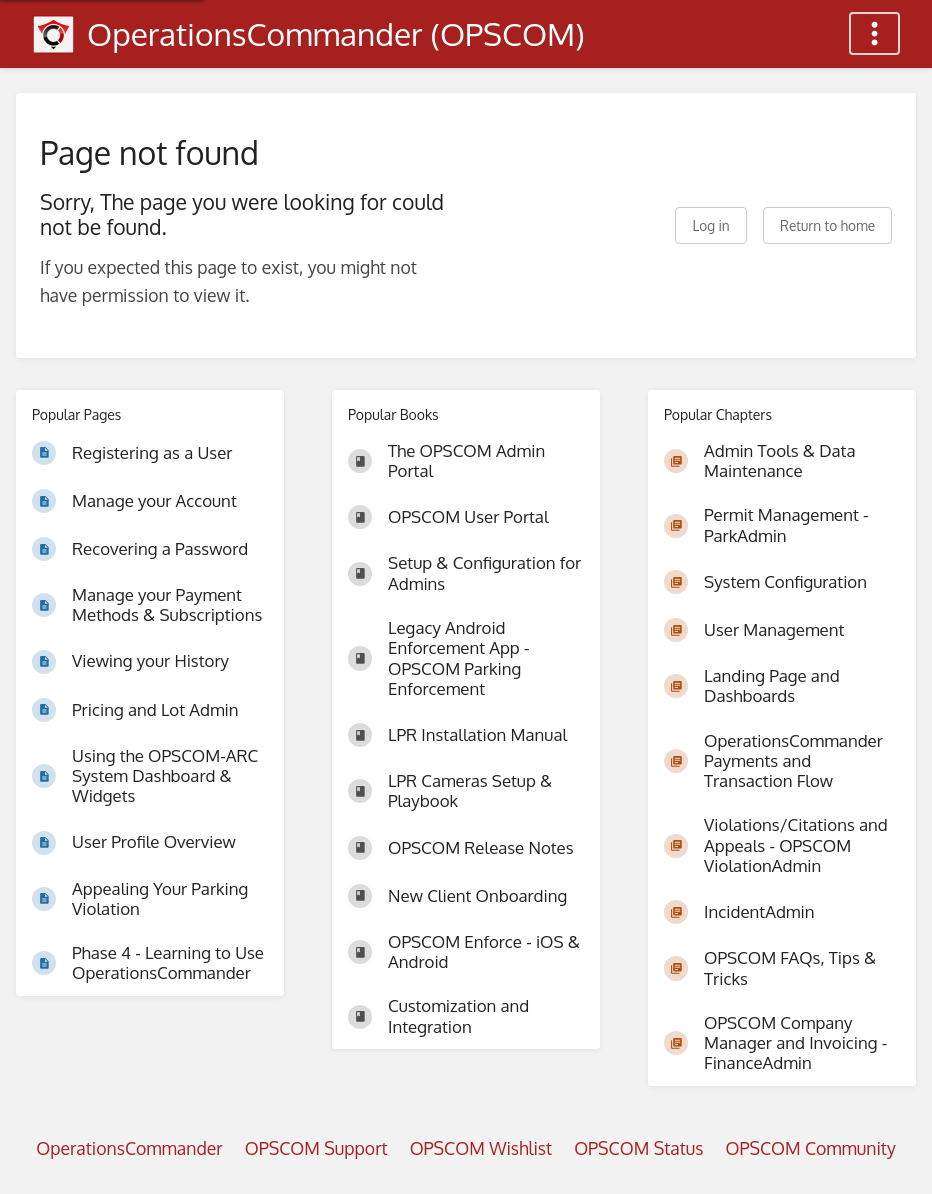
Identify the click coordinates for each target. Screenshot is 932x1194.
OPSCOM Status (638, 1148)
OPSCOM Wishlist (481, 1148)
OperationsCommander (129, 1148)
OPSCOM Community (810, 1148)
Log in (710, 225)
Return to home (827, 225)
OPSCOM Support (316, 1148)
